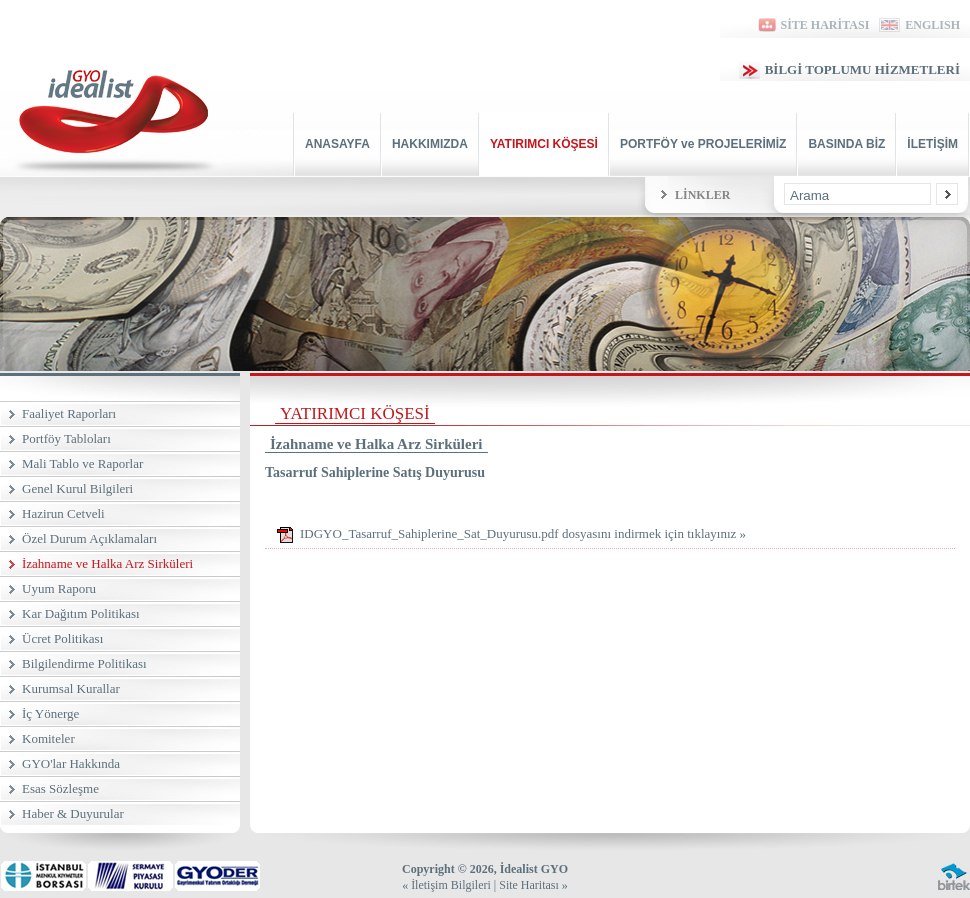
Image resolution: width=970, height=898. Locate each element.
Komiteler (48, 738)
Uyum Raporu (59, 588)
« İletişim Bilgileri (446, 885)
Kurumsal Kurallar (71, 688)
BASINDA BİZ (846, 144)
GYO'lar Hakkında (71, 763)
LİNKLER (702, 195)
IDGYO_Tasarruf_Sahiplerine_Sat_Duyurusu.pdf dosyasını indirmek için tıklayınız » (510, 535)
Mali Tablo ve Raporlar (82, 463)
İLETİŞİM (932, 144)
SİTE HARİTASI (812, 25)
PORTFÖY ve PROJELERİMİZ (703, 144)
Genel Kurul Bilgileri (77, 488)
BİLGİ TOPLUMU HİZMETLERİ (849, 69)
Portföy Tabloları (66, 438)
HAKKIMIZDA (430, 144)
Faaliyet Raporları (69, 413)
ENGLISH (919, 25)
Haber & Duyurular (73, 813)
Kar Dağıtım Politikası (81, 613)
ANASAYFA (337, 144)
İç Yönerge (50, 713)
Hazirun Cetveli (63, 513)
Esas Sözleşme (60, 788)
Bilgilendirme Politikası (84, 663)
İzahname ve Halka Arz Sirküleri (107, 563)
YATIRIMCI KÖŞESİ (544, 144)
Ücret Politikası (62, 638)
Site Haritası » (533, 885)
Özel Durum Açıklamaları (89, 538)
